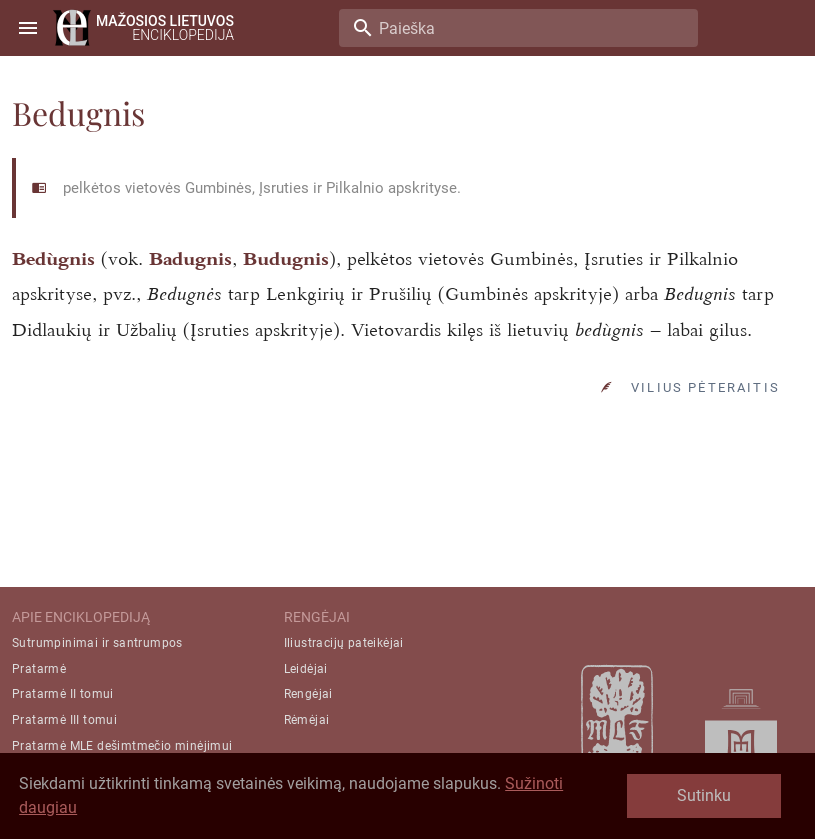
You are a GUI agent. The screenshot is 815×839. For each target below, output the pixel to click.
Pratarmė (39, 669)
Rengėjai (308, 694)
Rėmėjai (307, 720)
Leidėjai (306, 669)
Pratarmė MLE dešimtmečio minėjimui (122, 746)
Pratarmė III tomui (64, 720)
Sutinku (704, 795)
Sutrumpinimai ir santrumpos (97, 643)
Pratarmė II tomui (63, 694)
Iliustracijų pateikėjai (344, 643)
